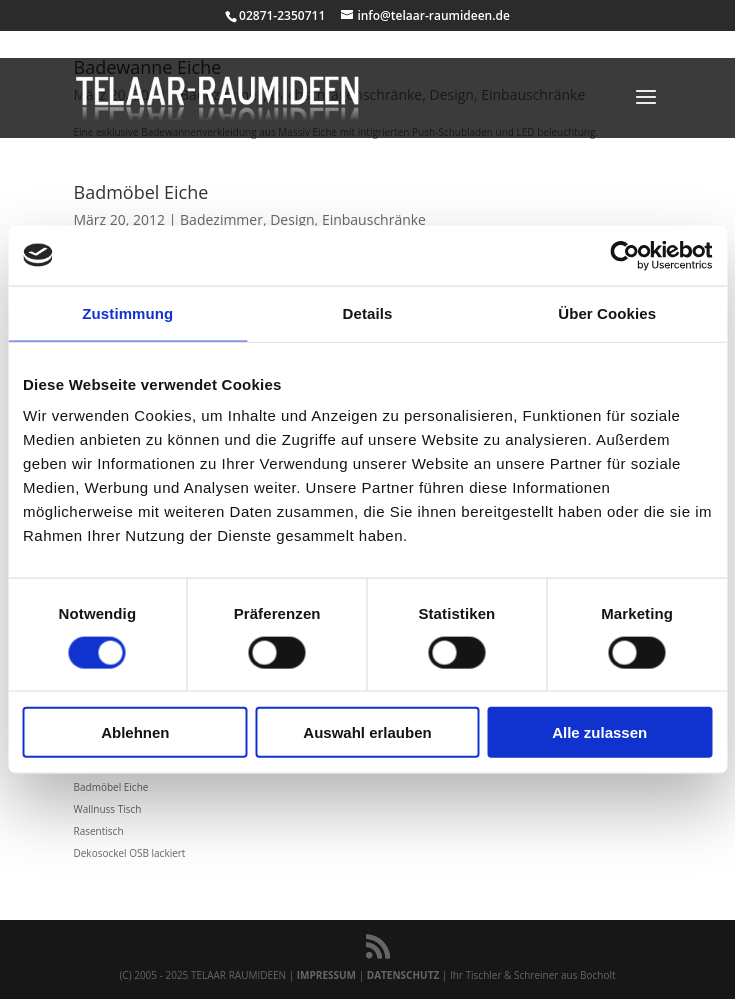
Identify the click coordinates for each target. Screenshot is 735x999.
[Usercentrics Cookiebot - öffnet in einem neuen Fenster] (624, 255)
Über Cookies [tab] (607, 312)
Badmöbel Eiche (141, 192)
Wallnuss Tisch (108, 809)
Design (292, 219)
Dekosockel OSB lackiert (130, 853)
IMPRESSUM (326, 975)
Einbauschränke (374, 219)
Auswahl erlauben (367, 732)
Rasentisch (99, 831)
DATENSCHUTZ (403, 975)
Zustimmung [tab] (127, 312)
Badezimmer (221, 219)
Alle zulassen (599, 732)
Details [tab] (368, 312)
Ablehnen (135, 732)
